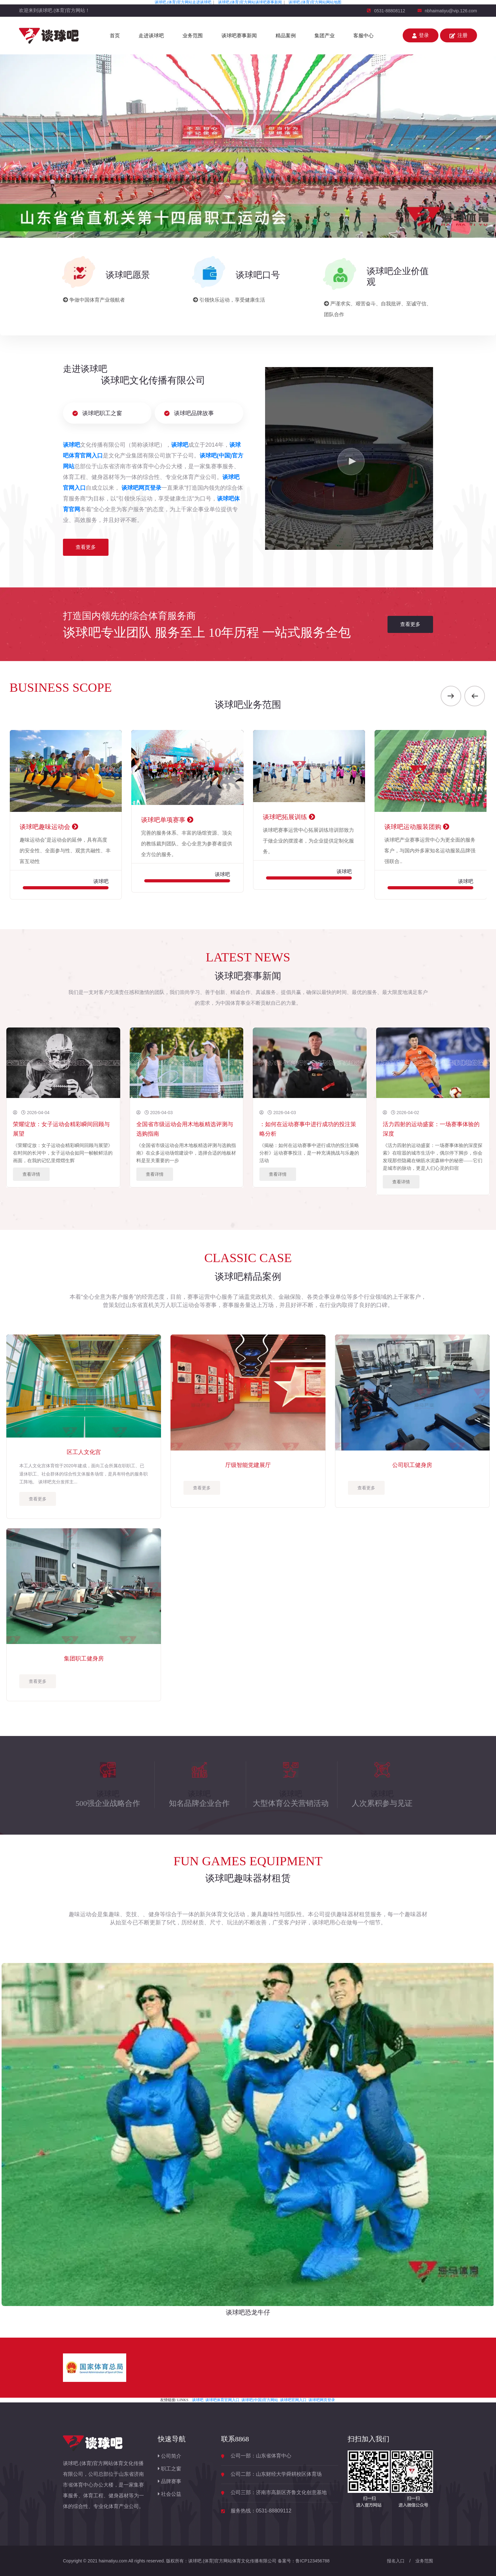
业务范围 (193, 35)
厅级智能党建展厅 (248, 1465)
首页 (115, 35)
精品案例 (286, 35)
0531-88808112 (389, 10)
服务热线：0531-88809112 (261, 2510)
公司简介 (169, 2456)
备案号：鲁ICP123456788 (303, 2560)
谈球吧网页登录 (321, 2400)
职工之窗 (169, 2468)
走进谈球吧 (151, 35)
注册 (459, 35)
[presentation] (451, 696)
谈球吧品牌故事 (189, 413)
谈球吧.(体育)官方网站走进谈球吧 (183, 2)
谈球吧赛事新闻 (239, 35)
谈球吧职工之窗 (97, 413)
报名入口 (396, 2560)
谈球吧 (197, 2400)
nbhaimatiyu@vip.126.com (451, 10)
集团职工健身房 (84, 1658)
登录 (420, 35)
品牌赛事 (169, 2481)
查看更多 (86, 547)
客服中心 (363, 35)
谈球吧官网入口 (293, 2400)
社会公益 (169, 2494)
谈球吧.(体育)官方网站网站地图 (314, 2)
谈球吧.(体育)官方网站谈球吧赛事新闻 (250, 2)
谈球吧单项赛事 (167, 819)
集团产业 (324, 35)
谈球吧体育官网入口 (222, 2400)
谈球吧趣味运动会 (49, 826)
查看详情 (31, 1174)
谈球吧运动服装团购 (416, 826)
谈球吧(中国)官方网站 (259, 2400)
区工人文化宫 (84, 1452)
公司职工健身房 (412, 1465)
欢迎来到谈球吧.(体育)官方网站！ (54, 10)
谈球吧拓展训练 (289, 816)
